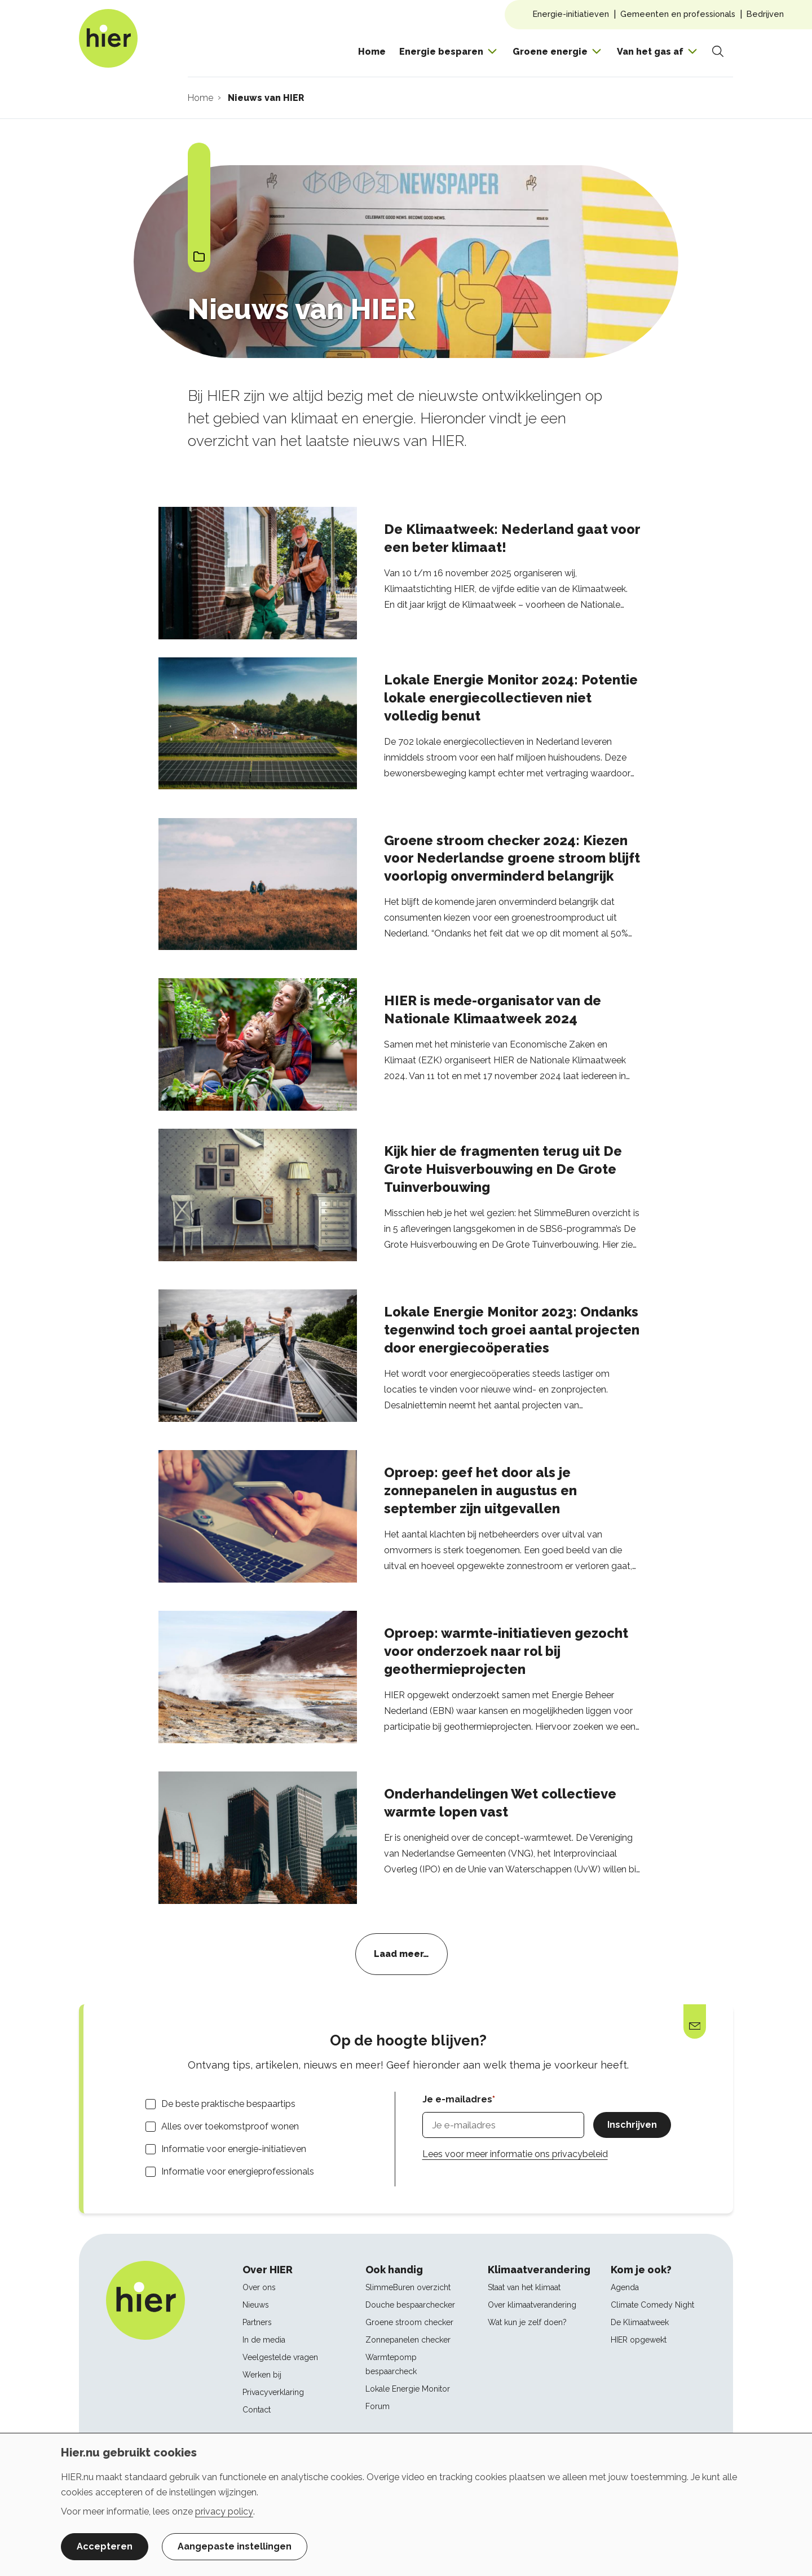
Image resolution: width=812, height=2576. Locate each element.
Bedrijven (765, 14)
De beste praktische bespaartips (228, 2103)
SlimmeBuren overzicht (408, 2287)
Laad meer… (401, 1953)
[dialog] (406, 2504)
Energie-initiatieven (571, 14)
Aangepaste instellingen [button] (235, 2546)
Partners (257, 2322)
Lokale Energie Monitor (407, 2388)
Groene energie (550, 51)
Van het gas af (650, 51)
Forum (377, 2406)
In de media (263, 2339)
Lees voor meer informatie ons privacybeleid (515, 2154)
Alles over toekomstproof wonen (230, 2126)
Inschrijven (632, 2124)
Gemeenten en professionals (677, 14)
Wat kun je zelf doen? (527, 2322)
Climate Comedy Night (652, 2304)
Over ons (259, 2287)
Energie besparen (441, 51)
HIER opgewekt (639, 2339)
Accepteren (105, 2546)
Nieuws (255, 2304)
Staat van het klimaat (524, 2287)
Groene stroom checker (409, 2322)
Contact (256, 2409)
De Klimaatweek (640, 2322)
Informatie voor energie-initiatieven (233, 2149)
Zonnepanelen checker (408, 2339)
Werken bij (261, 2374)
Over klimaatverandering (532, 2304)
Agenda (625, 2287)
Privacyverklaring (273, 2392)
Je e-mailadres (457, 2099)
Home (372, 51)
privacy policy (224, 2511)
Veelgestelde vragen (280, 2357)
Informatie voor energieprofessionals (237, 2171)
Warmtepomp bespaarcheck (391, 2364)
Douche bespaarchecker (410, 2304)
